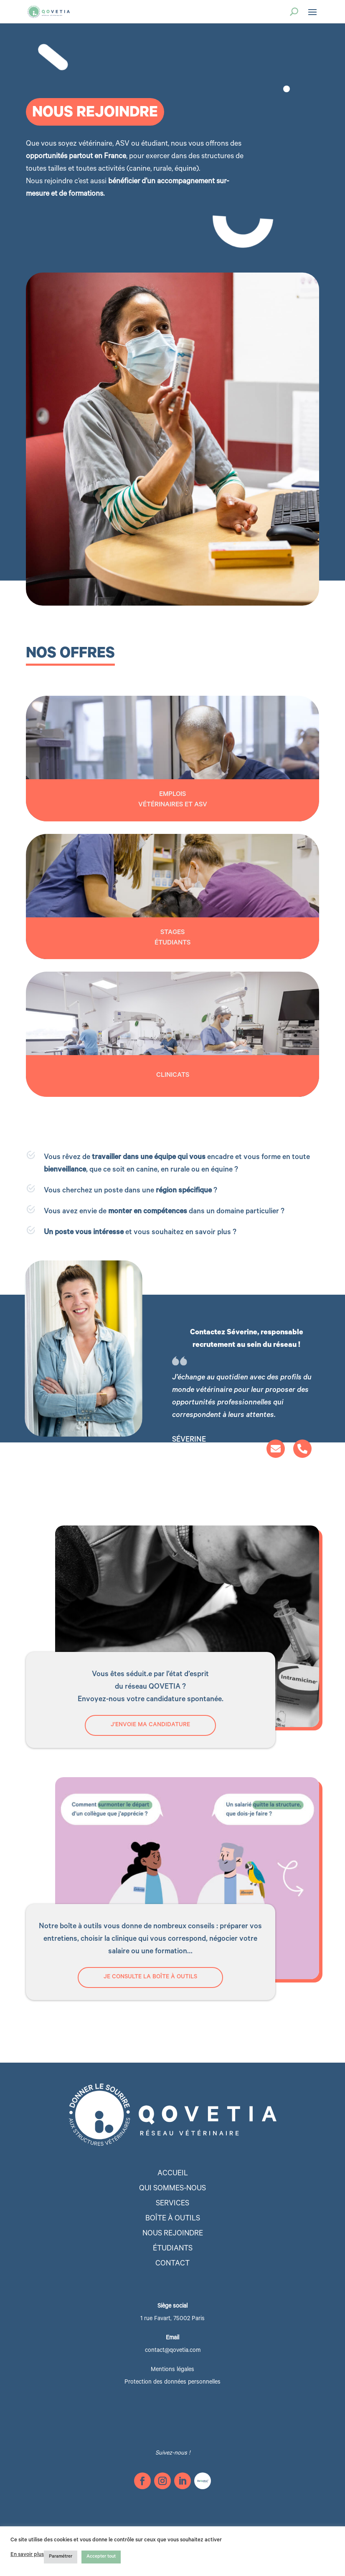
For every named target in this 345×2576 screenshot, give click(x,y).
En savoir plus (27, 2555)
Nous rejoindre (172, 2234)
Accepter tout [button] (101, 2557)
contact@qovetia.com (172, 2351)
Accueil (172, 2174)
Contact (172, 2264)
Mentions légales (172, 2370)
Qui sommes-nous (172, 2189)
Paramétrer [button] (60, 2557)
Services (172, 2204)
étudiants (173, 2249)
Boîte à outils (172, 2219)
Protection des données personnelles (172, 2382)
